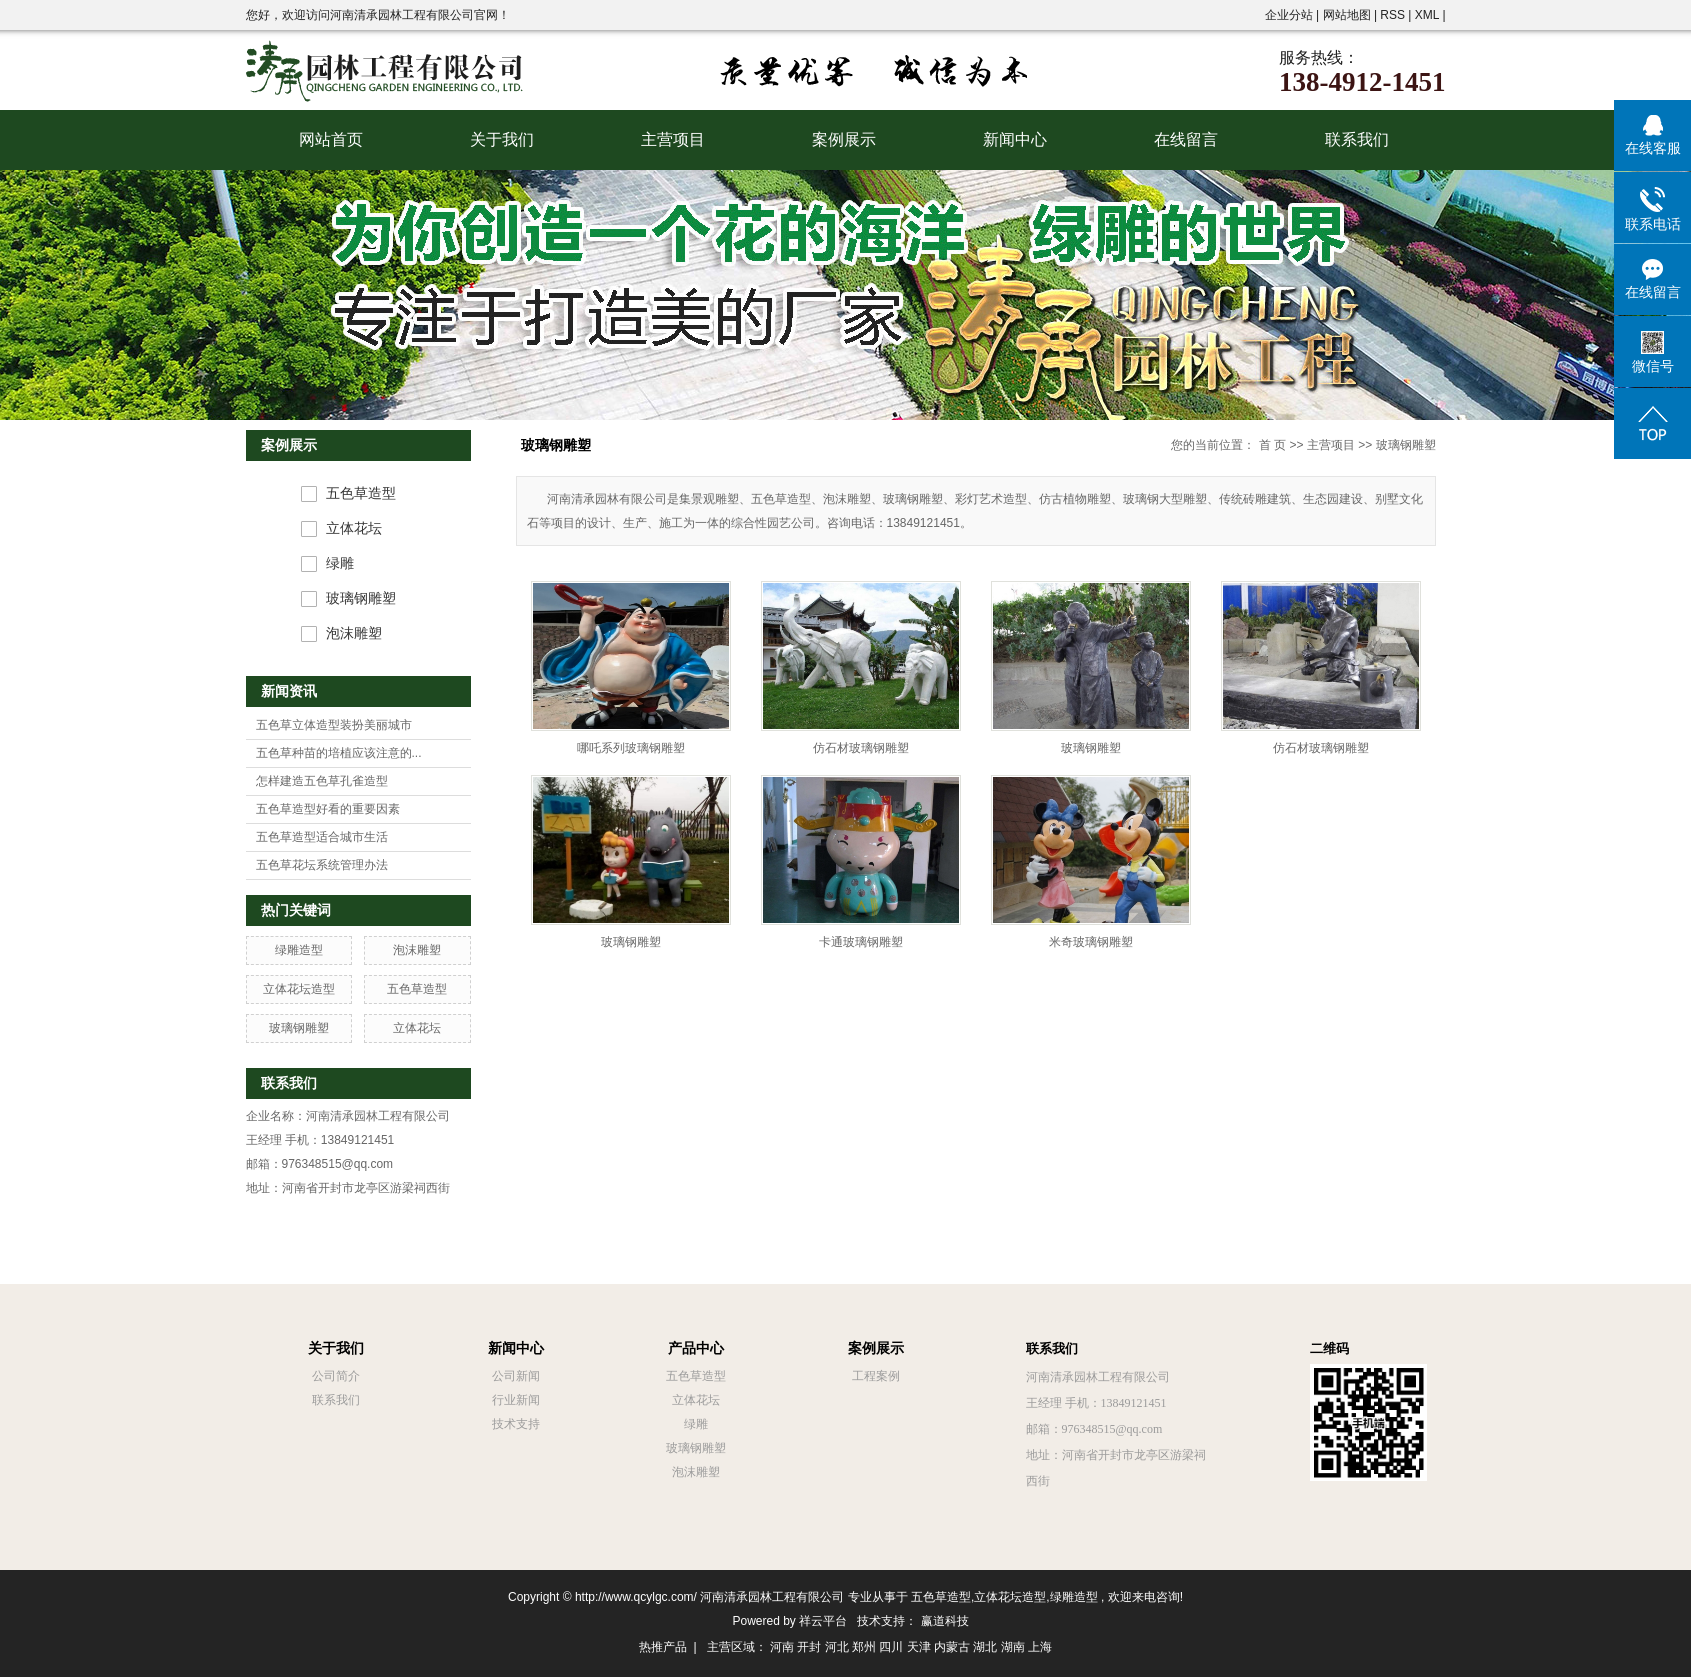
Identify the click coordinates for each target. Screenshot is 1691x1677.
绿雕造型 (299, 950)
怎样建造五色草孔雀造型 (322, 781)
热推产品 (663, 1647)
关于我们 (502, 139)
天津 (919, 1647)
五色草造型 (361, 493)
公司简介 (336, 1376)
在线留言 (1186, 139)
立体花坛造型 (299, 989)
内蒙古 (952, 1647)
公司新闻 (516, 1376)
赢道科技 (945, 1621)
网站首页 (331, 139)
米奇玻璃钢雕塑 (1091, 942)
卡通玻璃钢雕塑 (861, 942)
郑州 (864, 1647)
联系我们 (1357, 139)
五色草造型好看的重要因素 (328, 809)
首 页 (1272, 445)
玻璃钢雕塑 (361, 598)
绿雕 (340, 563)
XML (1427, 15)
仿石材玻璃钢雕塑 (861, 748)
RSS (1392, 15)
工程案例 (876, 1376)
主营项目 (673, 139)
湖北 (985, 1647)
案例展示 (844, 139)
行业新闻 (516, 1400)
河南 (782, 1647)
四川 (891, 1647)
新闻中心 (1015, 139)
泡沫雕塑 (354, 633)
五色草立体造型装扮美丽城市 (334, 725)
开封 (809, 1647)
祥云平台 (823, 1621)
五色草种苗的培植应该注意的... (339, 753)
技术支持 (516, 1424)
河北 (837, 1647)
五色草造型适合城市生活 (322, 837)
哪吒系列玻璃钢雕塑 (631, 748)
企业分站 (1289, 15)
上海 (1040, 1647)
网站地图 (1348, 15)
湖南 (1013, 1647)
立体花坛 (354, 528)
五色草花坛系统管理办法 (322, 865)
